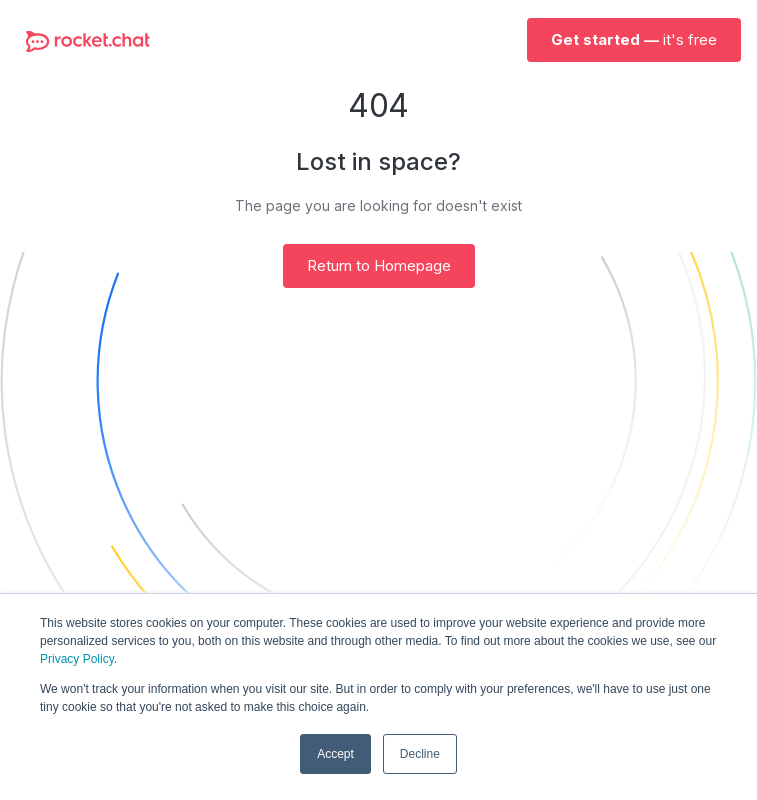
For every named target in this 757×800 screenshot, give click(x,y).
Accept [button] (335, 754)
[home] (83, 40)
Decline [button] (420, 754)
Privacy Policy (77, 659)
